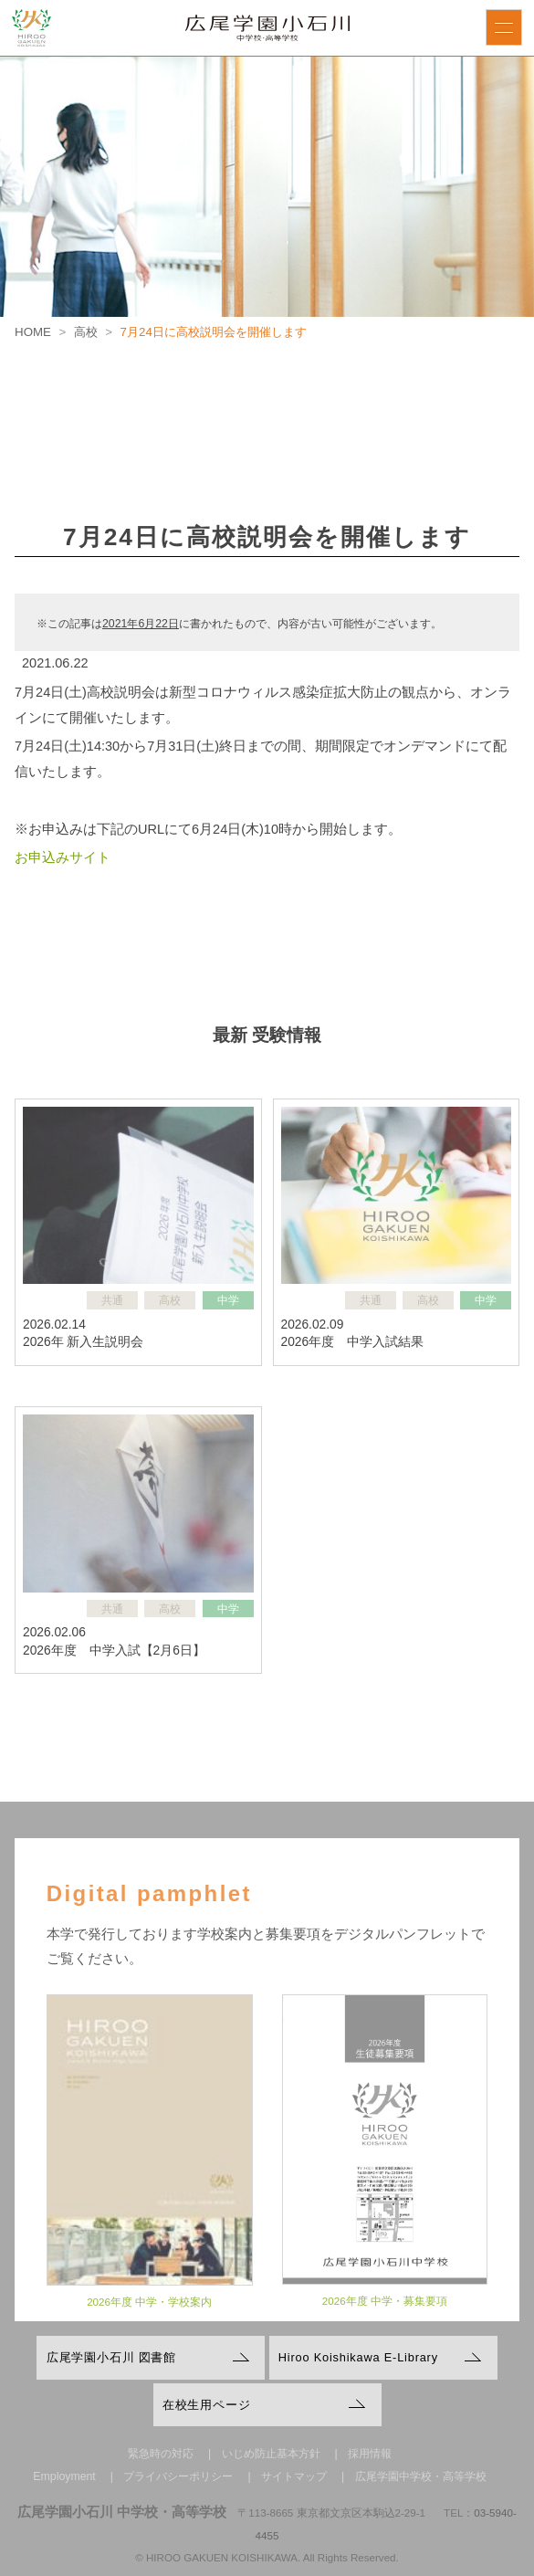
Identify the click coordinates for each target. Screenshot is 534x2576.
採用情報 (370, 2453)
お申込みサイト (62, 857)
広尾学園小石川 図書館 (111, 2357)
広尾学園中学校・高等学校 (421, 2476)
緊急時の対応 (161, 2453)
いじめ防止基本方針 (271, 2453)
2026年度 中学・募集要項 (384, 2309)
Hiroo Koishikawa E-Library (358, 2357)
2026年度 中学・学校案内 (149, 2310)
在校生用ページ (206, 2405)
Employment (64, 2476)
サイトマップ (294, 2476)
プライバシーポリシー (178, 2476)
